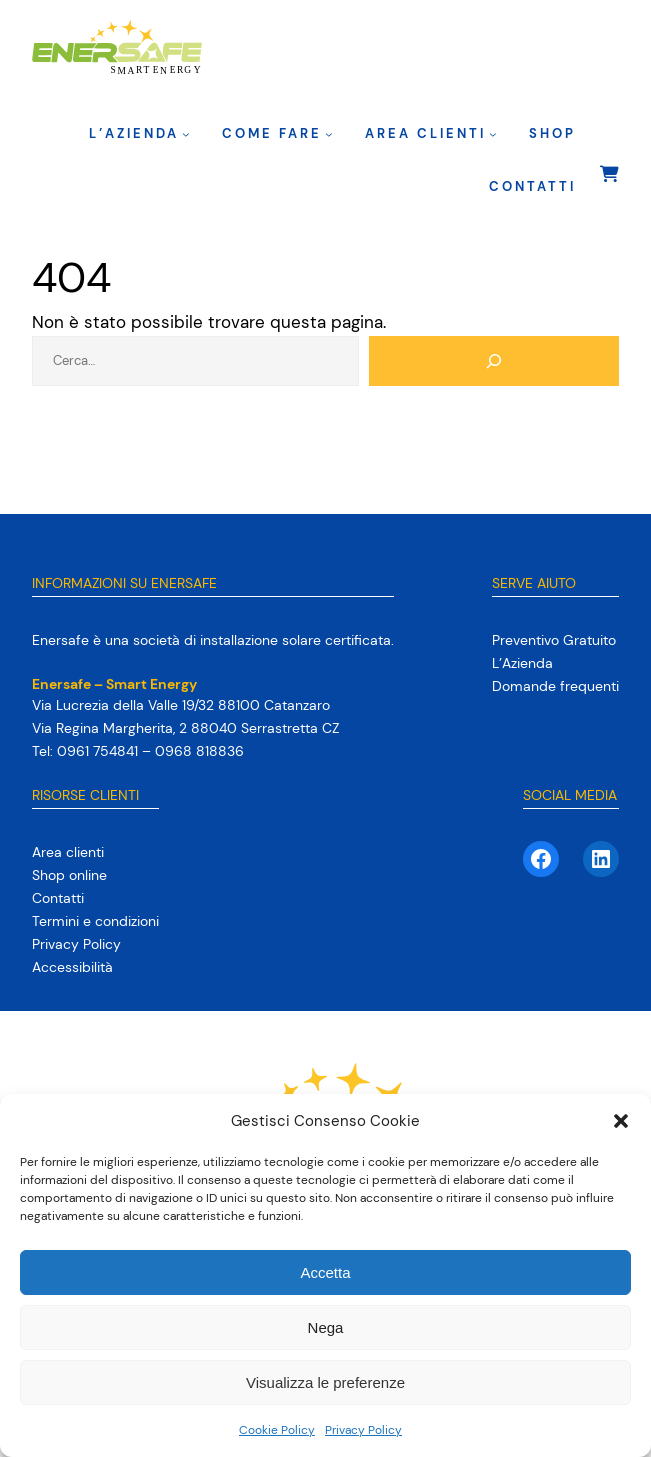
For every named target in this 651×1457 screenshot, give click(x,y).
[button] (621, 1121)
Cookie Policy (277, 1430)
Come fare (272, 133)
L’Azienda (134, 133)
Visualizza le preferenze (325, 1382)
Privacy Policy (363, 1430)
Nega (326, 1327)
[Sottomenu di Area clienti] (493, 134)
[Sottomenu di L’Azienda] (186, 134)
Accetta (325, 1272)
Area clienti (425, 133)
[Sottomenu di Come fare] (329, 134)
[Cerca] (494, 361)
